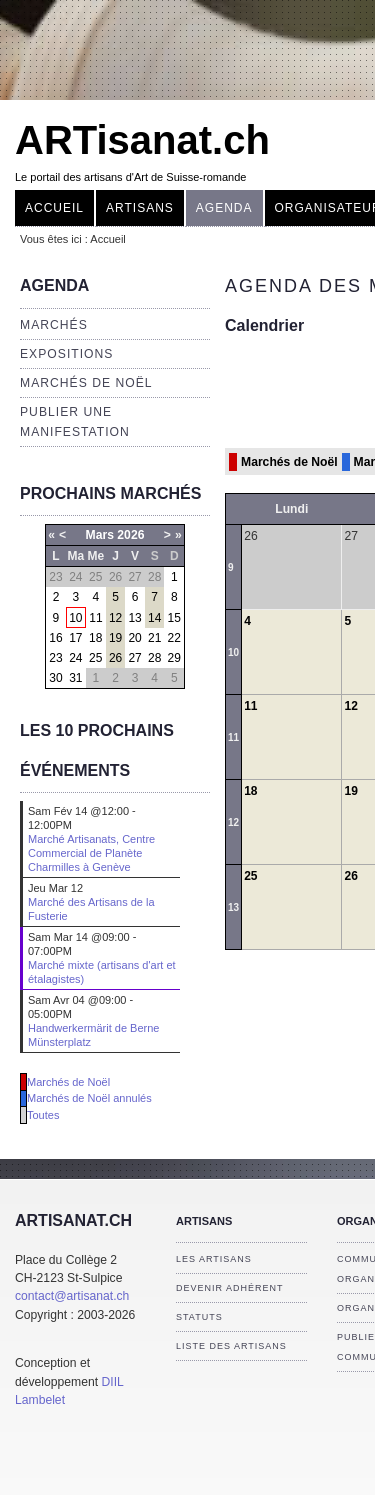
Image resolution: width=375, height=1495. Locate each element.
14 (154, 618)
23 (55, 658)
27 (134, 658)
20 (134, 638)
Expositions (66, 354)
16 (55, 638)
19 (115, 638)
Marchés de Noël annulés (89, 1098)
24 (75, 658)
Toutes (43, 1115)
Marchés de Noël (86, 383)
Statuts (199, 1317)
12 (115, 618)
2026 (130, 535)
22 (174, 638)
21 (154, 638)
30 (55, 678)
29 (174, 658)
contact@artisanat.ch (72, 1296)
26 (115, 658)
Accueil (54, 208)
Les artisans (214, 1259)
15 (174, 618)
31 (75, 678)
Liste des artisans (231, 1346)
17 (75, 638)
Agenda (224, 208)
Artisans (140, 208)
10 (75, 618)
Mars (100, 535)
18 (95, 638)
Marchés (54, 325)
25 (95, 658)
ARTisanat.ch (142, 140)
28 (154, 658)
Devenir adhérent (230, 1288)
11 (95, 618)
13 (134, 618)
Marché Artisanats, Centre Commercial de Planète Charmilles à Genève (91, 853)
